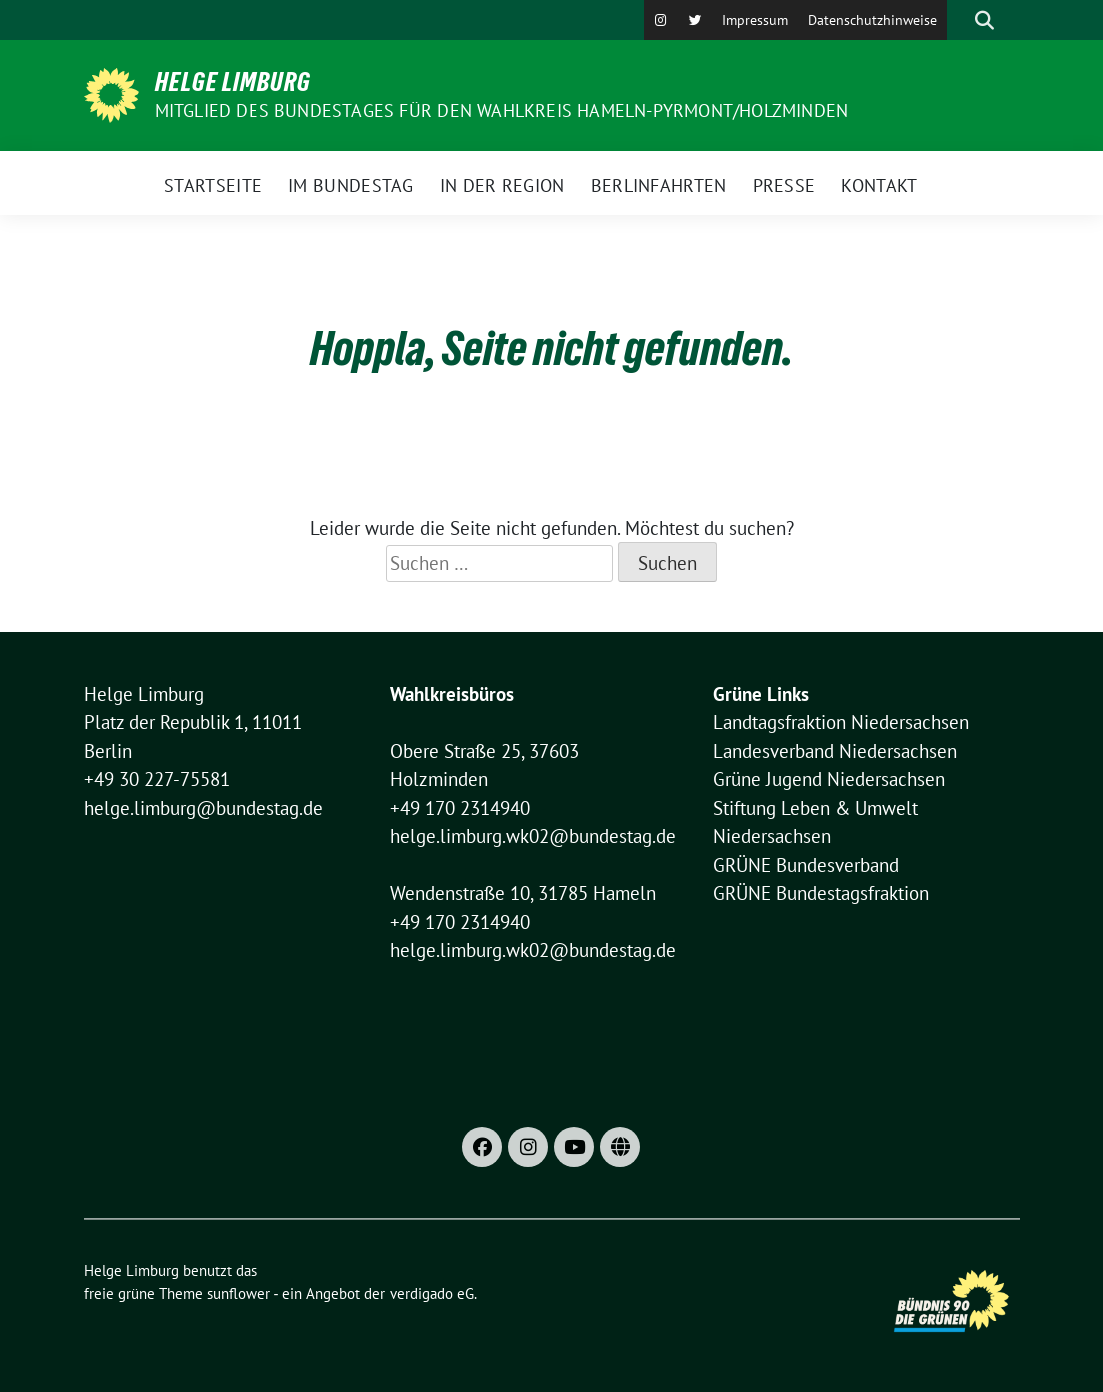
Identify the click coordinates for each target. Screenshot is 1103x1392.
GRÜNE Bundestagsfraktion (821, 893)
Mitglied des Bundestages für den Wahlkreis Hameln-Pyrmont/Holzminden (502, 110)
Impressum (755, 20)
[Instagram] (661, 20)
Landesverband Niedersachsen (835, 751)
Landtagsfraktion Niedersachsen (841, 722)
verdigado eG (432, 1293)
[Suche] (956, 20)
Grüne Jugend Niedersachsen (829, 779)
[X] (695, 20)
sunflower (238, 1293)
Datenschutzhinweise (872, 20)
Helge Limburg (233, 82)
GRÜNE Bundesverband (806, 865)
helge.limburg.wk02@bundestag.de (533, 836)
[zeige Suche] (984, 20)
